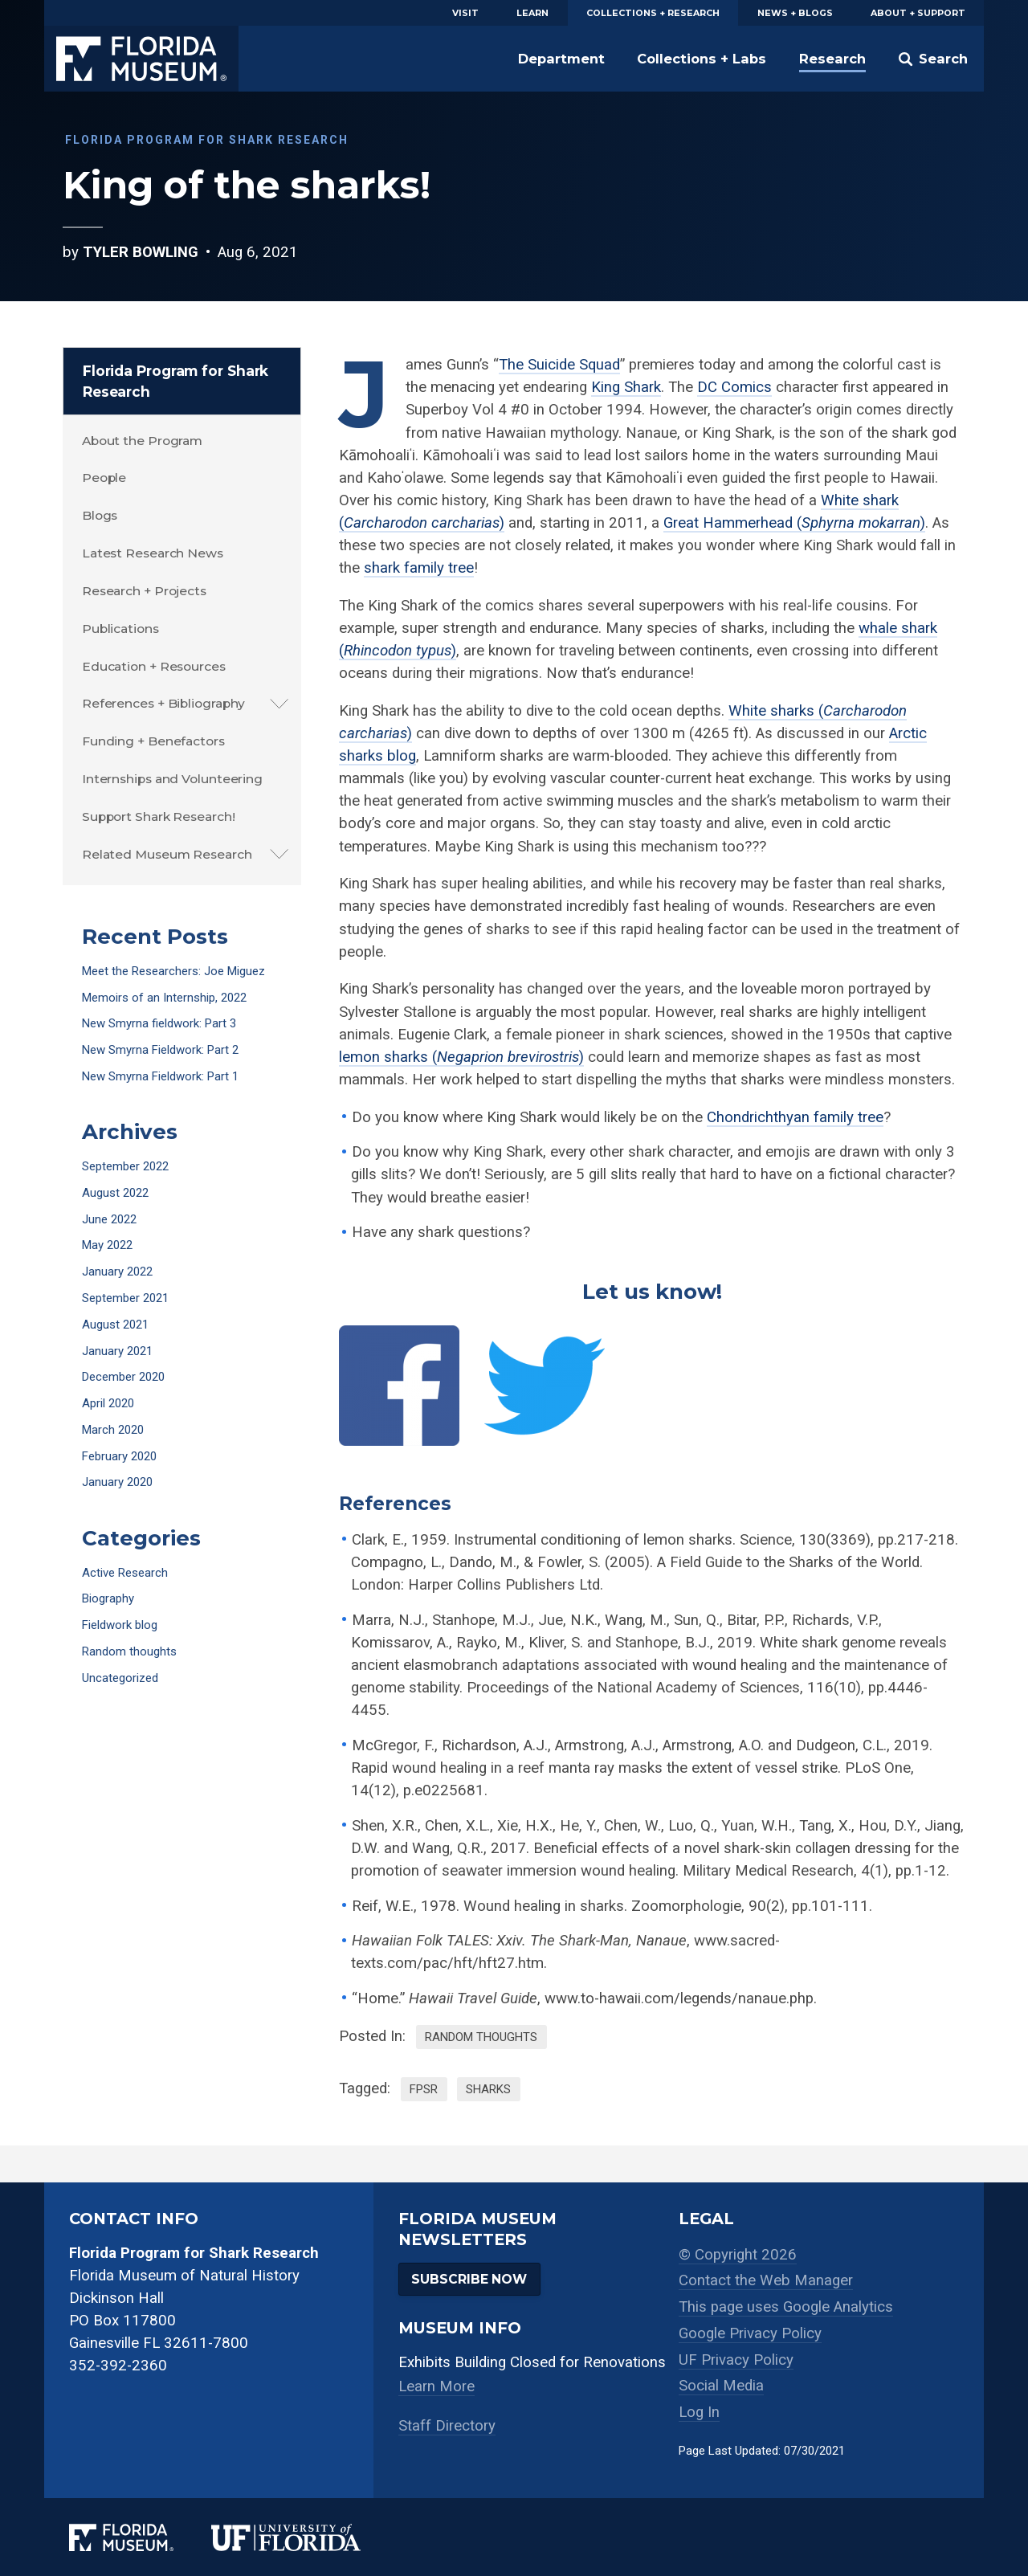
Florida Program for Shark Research (176, 381)
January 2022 (117, 1271)
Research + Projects (144, 590)
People (104, 477)
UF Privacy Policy (736, 2360)
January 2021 (117, 1351)
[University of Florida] (304, 2537)
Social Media (721, 2385)
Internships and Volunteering (172, 778)
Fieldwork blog (119, 1625)
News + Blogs (795, 12)
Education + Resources (154, 666)
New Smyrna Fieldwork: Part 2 (160, 1050)
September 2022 (125, 1166)
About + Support (918, 12)
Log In (699, 2412)
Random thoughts (481, 2037)
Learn (532, 12)
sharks (488, 2089)
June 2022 (109, 1219)
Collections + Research (653, 12)
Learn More (436, 2386)
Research (832, 59)
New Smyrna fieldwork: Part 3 (159, 1023)
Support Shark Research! (158, 816)
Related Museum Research (167, 854)
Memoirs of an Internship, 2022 (164, 997)
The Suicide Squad (559, 365)
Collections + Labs (701, 59)
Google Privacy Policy (750, 2333)
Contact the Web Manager (766, 2280)
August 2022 (115, 1193)
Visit (465, 12)
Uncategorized (120, 1678)
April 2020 (108, 1403)
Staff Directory (447, 2426)
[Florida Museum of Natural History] (140, 2537)
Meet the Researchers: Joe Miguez (173, 971)
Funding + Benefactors (153, 741)
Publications (120, 628)
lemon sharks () (461, 1057)
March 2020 (113, 1430)
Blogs (100, 515)
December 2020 (123, 1377)
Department (561, 59)
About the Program (142, 440)
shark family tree (419, 568)
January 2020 (117, 1482)
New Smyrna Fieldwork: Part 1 (160, 1076)
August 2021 (115, 1324)
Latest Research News (152, 553)
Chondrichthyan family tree (795, 1117)
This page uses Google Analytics (786, 2307)
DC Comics (734, 387)
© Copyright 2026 (738, 2255)
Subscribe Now (469, 2279)
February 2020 (119, 1456)
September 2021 (125, 1298)
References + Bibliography (164, 703)
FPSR (424, 2089)
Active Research (125, 1573)
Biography (108, 1598)
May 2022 (107, 1245)
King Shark (626, 387)
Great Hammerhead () (794, 523)
